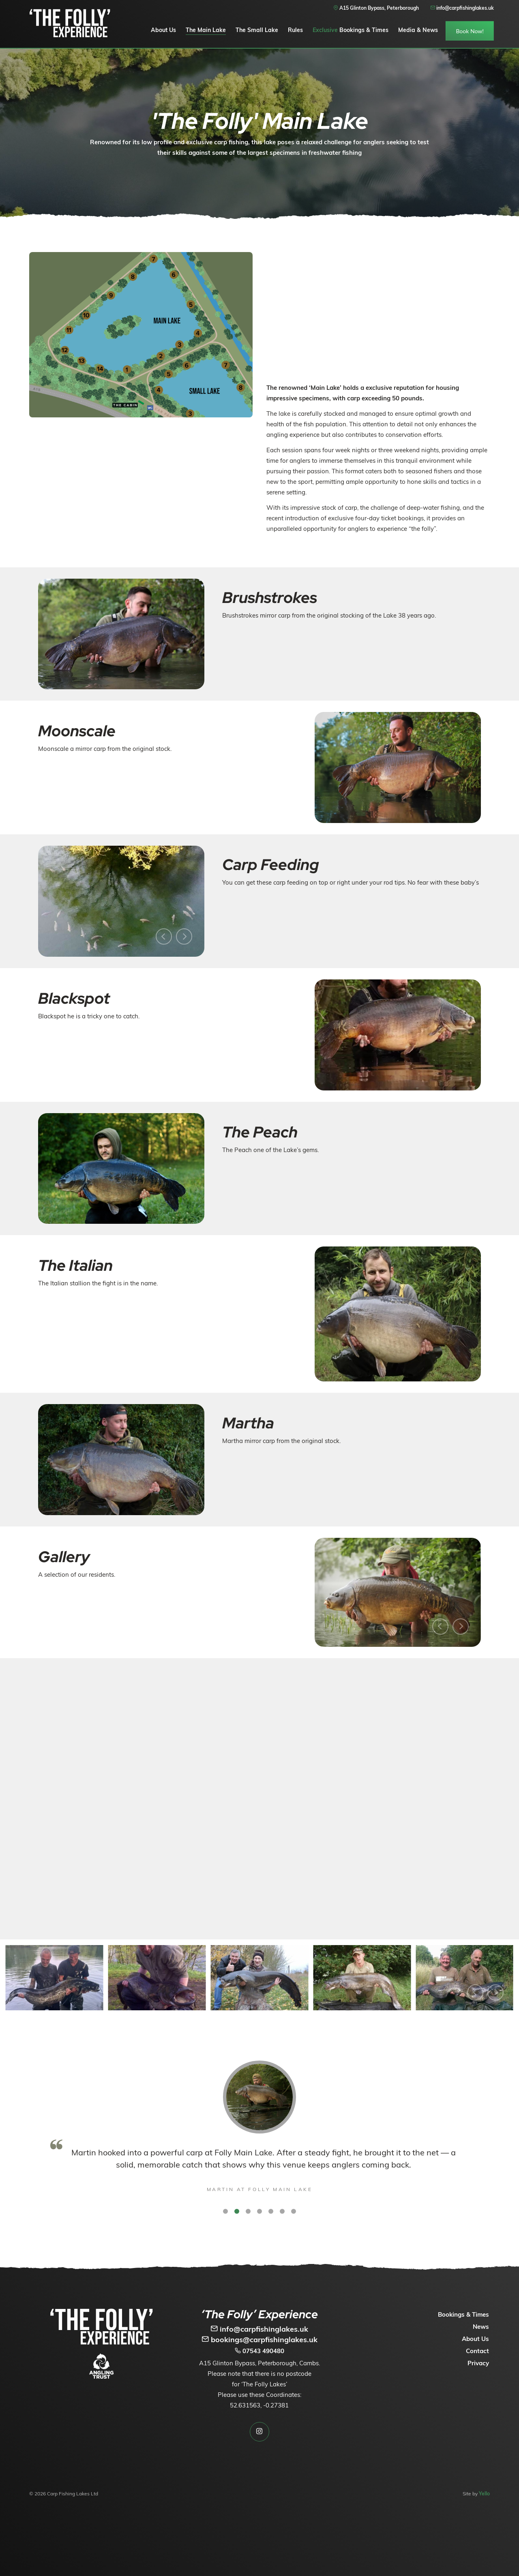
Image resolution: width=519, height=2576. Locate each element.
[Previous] (164, 936)
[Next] (184, 936)
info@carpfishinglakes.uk (259, 2329)
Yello (484, 2493)
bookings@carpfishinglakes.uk (259, 2339)
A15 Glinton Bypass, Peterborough (376, 8)
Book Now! (470, 31)
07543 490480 (259, 2351)
